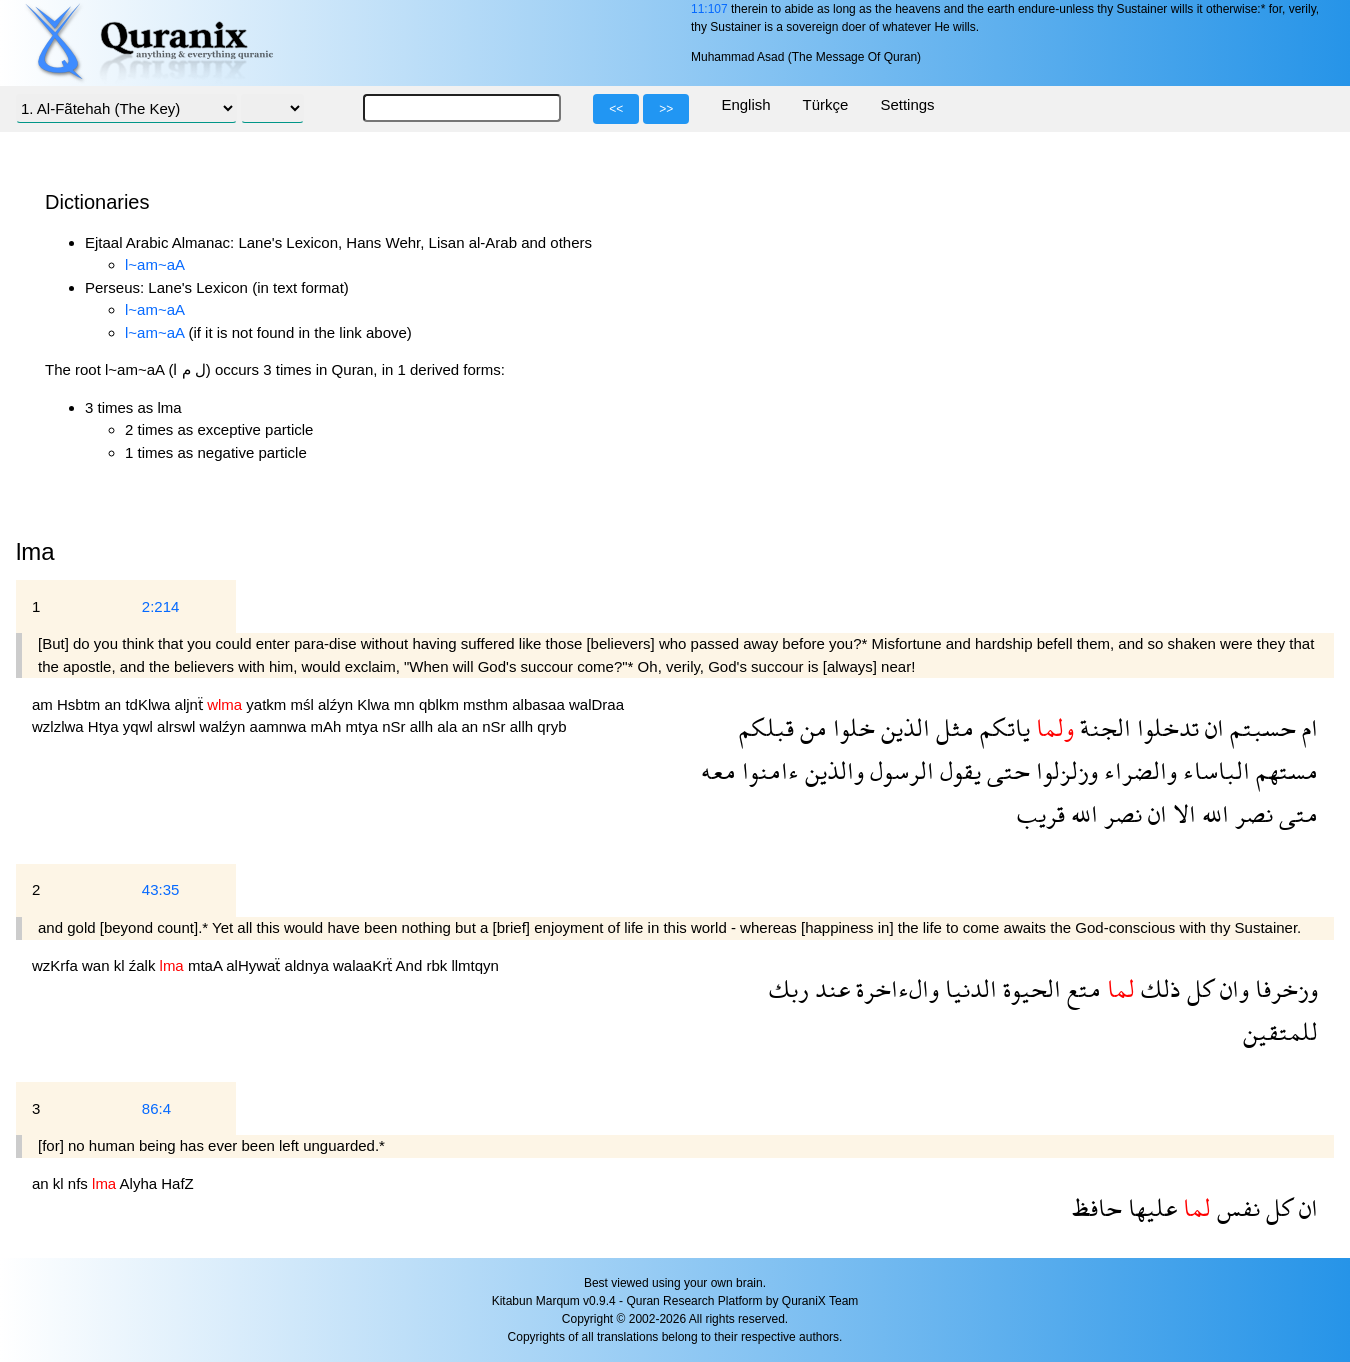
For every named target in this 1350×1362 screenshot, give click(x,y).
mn (406, 704)
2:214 (161, 606)
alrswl (178, 726)
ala (449, 726)
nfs (80, 1183)
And (411, 965)
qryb (551, 726)
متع (1081, 988)
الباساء (1213, 770)
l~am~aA (155, 264)
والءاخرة (894, 988)
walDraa (596, 704)
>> (666, 109)
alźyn (337, 704)
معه (718, 770)
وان (1231, 988)
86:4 (156, 1108)
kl (121, 965)
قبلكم (766, 727)
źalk (144, 965)
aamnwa (280, 726)
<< (616, 109)
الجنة (1102, 727)
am (44, 704)
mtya (363, 726)
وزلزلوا (1064, 770)
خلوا (851, 727)
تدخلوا (1165, 727)
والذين (831, 770)
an (115, 704)
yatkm (268, 704)
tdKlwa (149, 704)
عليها (1149, 1207)
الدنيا (968, 988)
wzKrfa (57, 965)
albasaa (540, 704)
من (810, 727)
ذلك (1158, 988)
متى (1295, 813)
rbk (438, 965)
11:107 (709, 9)
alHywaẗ (255, 965)
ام (1307, 727)
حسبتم (1260, 727)
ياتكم (1002, 727)
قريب (1041, 813)
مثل (952, 727)
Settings (907, 104)
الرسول (899, 770)
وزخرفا (1283, 988)
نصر (1251, 813)
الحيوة (1029, 988)
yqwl (140, 726)
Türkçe (826, 104)
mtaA (207, 965)
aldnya (309, 965)
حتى (1005, 770)
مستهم (1284, 770)
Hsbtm (81, 704)
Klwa (375, 704)
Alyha (141, 1183)
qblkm (441, 704)
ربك (789, 988)
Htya (105, 726)
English (745, 104)
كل (1197, 988)
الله (1212, 813)
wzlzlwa (60, 726)
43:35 (161, 889)
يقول (957, 770)
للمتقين (1280, 1031)
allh (424, 726)
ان (1211, 727)
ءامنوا (767, 770)
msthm (487, 704)
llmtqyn (475, 965)
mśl (304, 704)
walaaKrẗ (364, 965)
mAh (327, 726)
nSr (396, 726)
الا (1181, 813)
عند (829, 988)
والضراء (1137, 770)
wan (98, 965)
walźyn (225, 726)
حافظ (1097, 1207)
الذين (902, 727)
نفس (1235, 1207)
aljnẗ (191, 704)
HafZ (177, 1183)
